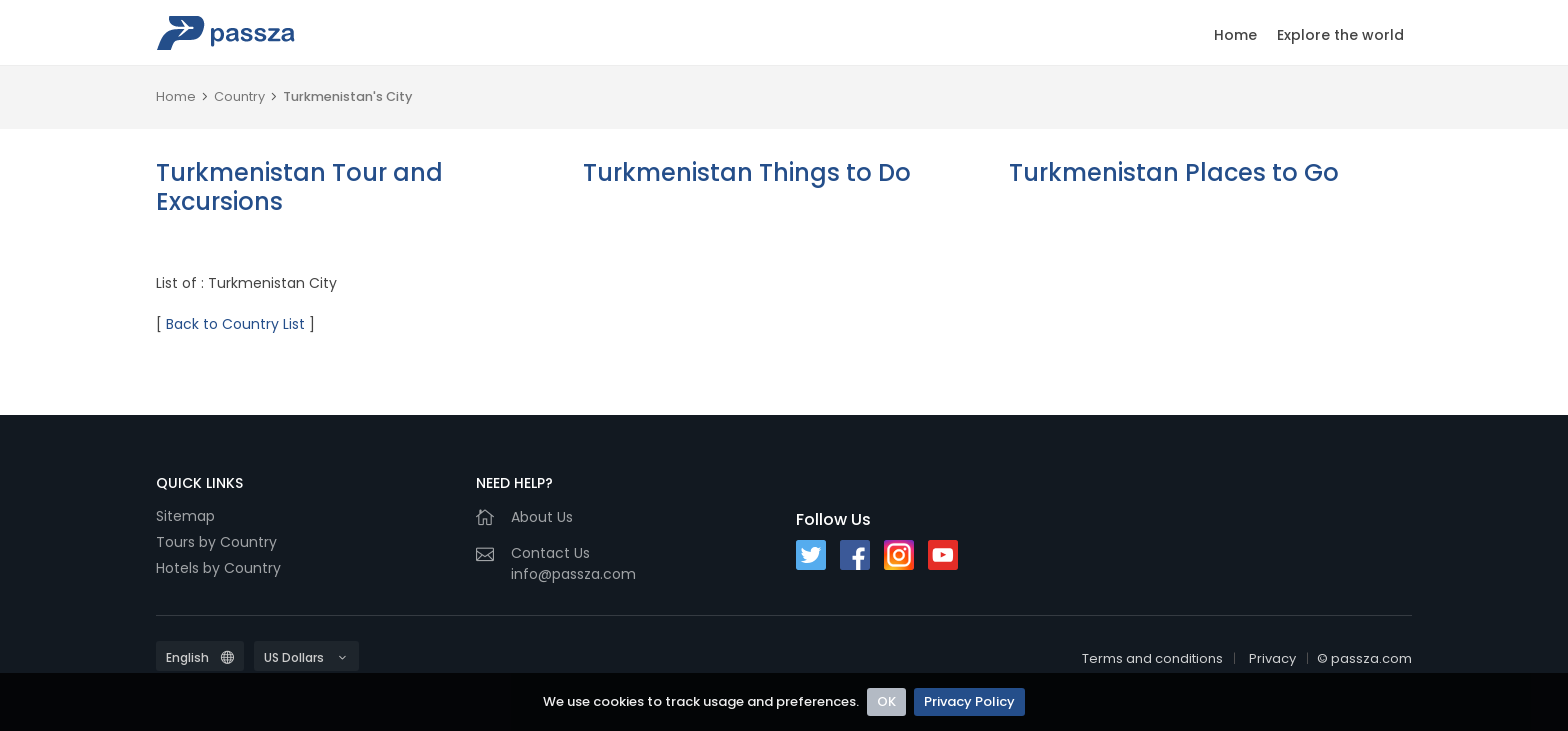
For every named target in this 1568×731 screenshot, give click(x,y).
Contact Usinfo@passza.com (573, 563)
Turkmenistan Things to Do (747, 172)
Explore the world (1340, 35)
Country (239, 96)
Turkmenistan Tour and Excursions (299, 187)
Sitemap (185, 516)
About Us (542, 517)
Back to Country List (235, 324)
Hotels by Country (218, 568)
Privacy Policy (969, 701)
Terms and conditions (1152, 658)
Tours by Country (216, 542)
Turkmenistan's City (347, 96)
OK (886, 701)
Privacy (1272, 658)
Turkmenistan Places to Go (1174, 172)
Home (1235, 35)
